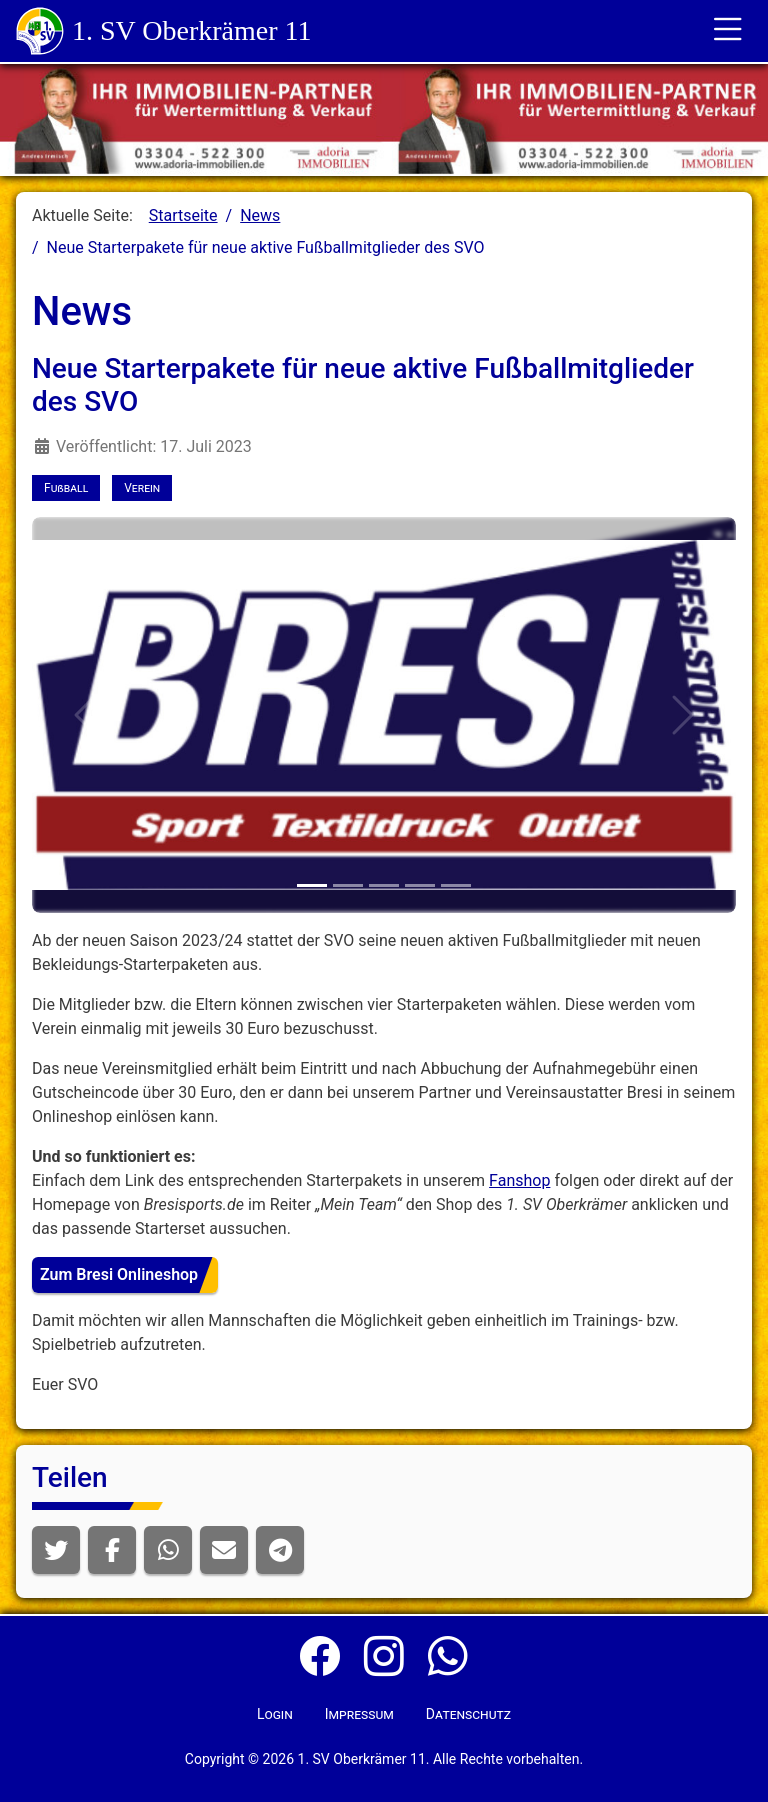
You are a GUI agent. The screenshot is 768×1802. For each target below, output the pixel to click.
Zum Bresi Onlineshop (119, 1274)
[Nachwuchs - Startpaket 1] (348, 885)
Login (275, 1714)
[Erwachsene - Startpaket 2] (456, 885)
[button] (56, 1550)
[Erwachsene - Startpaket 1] (420, 885)
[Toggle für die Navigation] (728, 31)
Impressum (359, 1714)
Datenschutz (468, 1714)
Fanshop (519, 1180)
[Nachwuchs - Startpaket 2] (384, 885)
